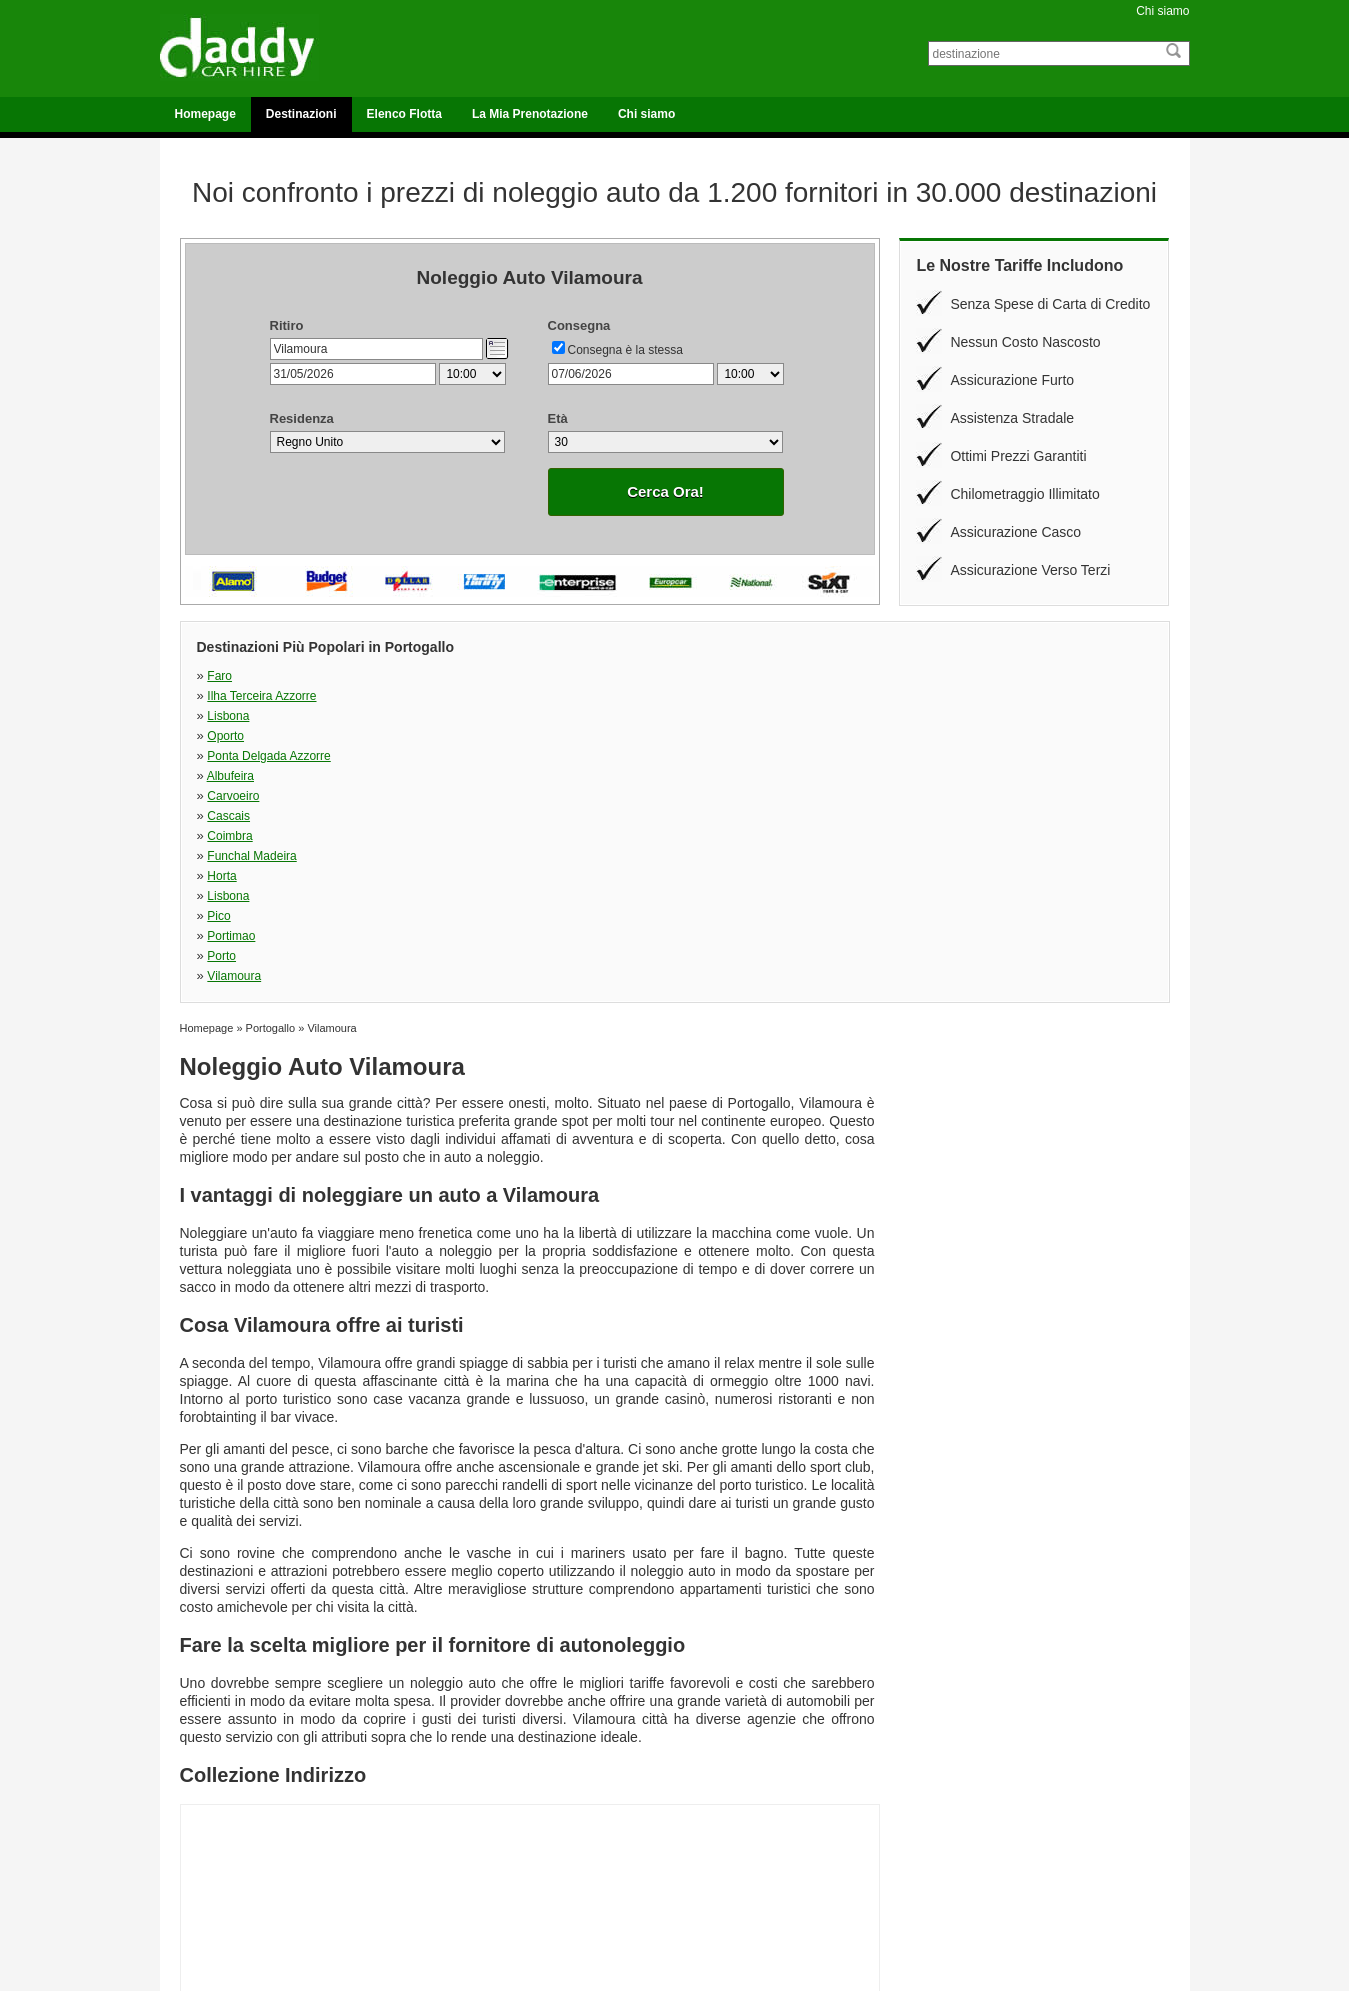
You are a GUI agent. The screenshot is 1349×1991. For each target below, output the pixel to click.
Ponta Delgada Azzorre (268, 696)
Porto (687, 736)
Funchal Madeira (484, 716)
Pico (218, 736)
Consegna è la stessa (625, 350)
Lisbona (694, 676)
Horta (687, 716)
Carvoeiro (699, 696)
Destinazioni (301, 114)
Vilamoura (934, 736)
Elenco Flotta (404, 114)
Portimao (464, 736)
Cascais (928, 696)
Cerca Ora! (665, 491)
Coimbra (229, 716)
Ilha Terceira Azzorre (494, 676)
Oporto (925, 676)
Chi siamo (1162, 11)
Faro (219, 676)
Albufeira (463, 696)
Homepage (205, 114)
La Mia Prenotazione (530, 114)
